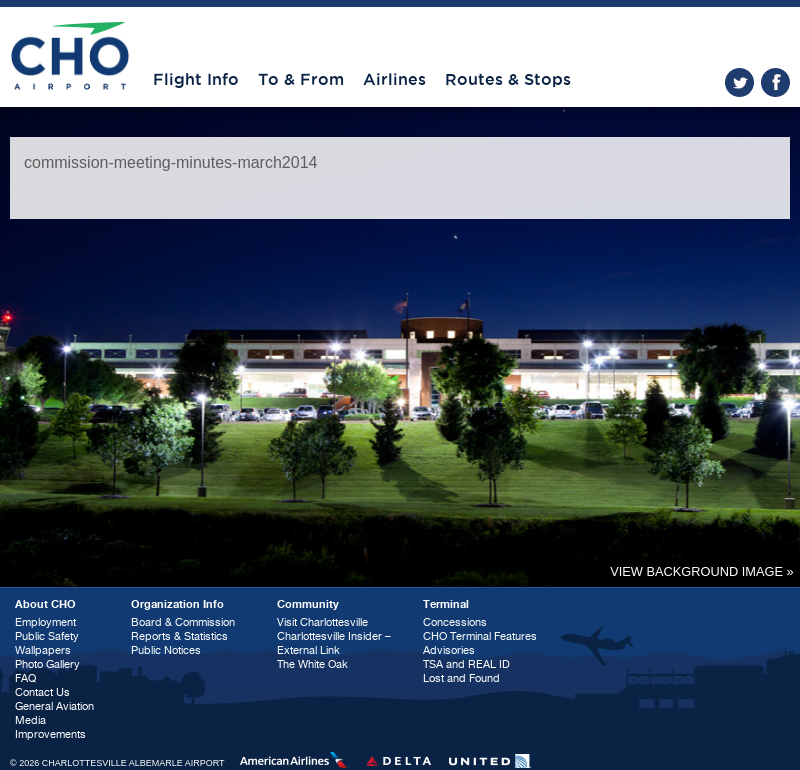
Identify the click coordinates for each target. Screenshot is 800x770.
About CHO (45, 604)
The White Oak (312, 664)
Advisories (449, 650)
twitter (739, 82)
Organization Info (177, 604)
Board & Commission (183, 622)
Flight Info (196, 80)
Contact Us (42, 692)
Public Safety (47, 636)
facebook (775, 82)
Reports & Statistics (179, 636)
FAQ (25, 678)
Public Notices (166, 650)
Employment (45, 622)
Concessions (455, 622)
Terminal (446, 604)
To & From (301, 80)
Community (308, 604)
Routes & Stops (508, 80)
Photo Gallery (47, 664)
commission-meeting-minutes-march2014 (170, 162)
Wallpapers (43, 650)
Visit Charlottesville (322, 622)
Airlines (394, 80)
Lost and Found (461, 678)
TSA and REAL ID (466, 664)
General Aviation (54, 706)
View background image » (701, 571)
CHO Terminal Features (480, 636)
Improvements (50, 734)
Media (30, 720)
